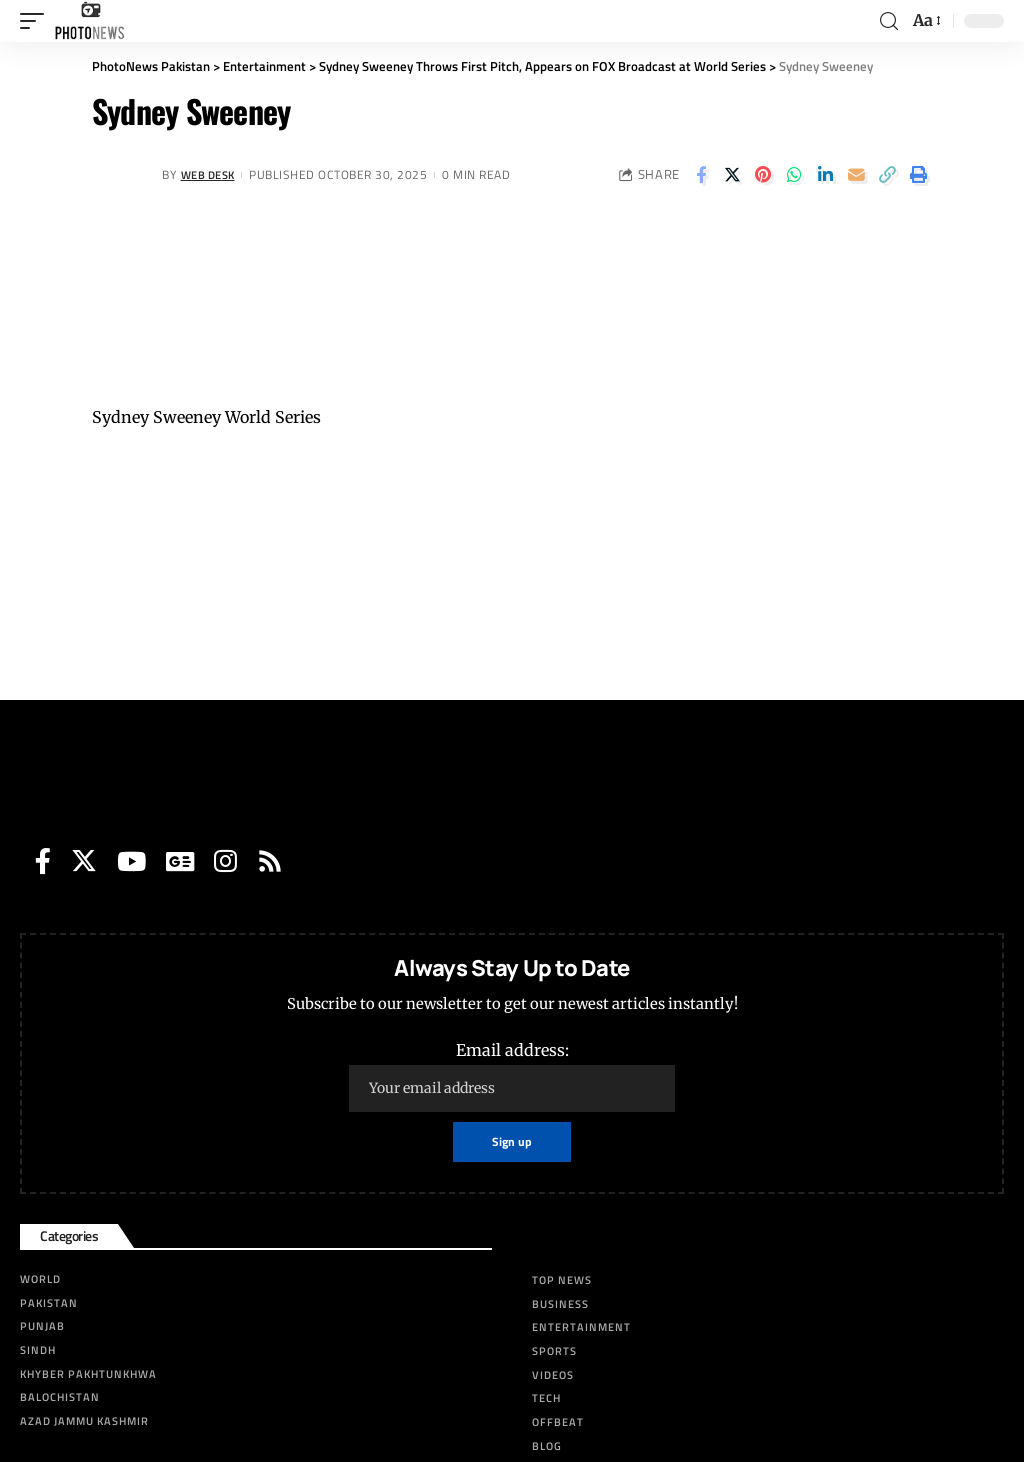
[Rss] (270, 861)
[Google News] (180, 861)
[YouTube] (131, 861)
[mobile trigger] (37, 21)
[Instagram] (225, 861)
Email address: (512, 1076)
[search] (889, 21)
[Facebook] (43, 861)
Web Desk (211, 174)
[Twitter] (84, 861)
